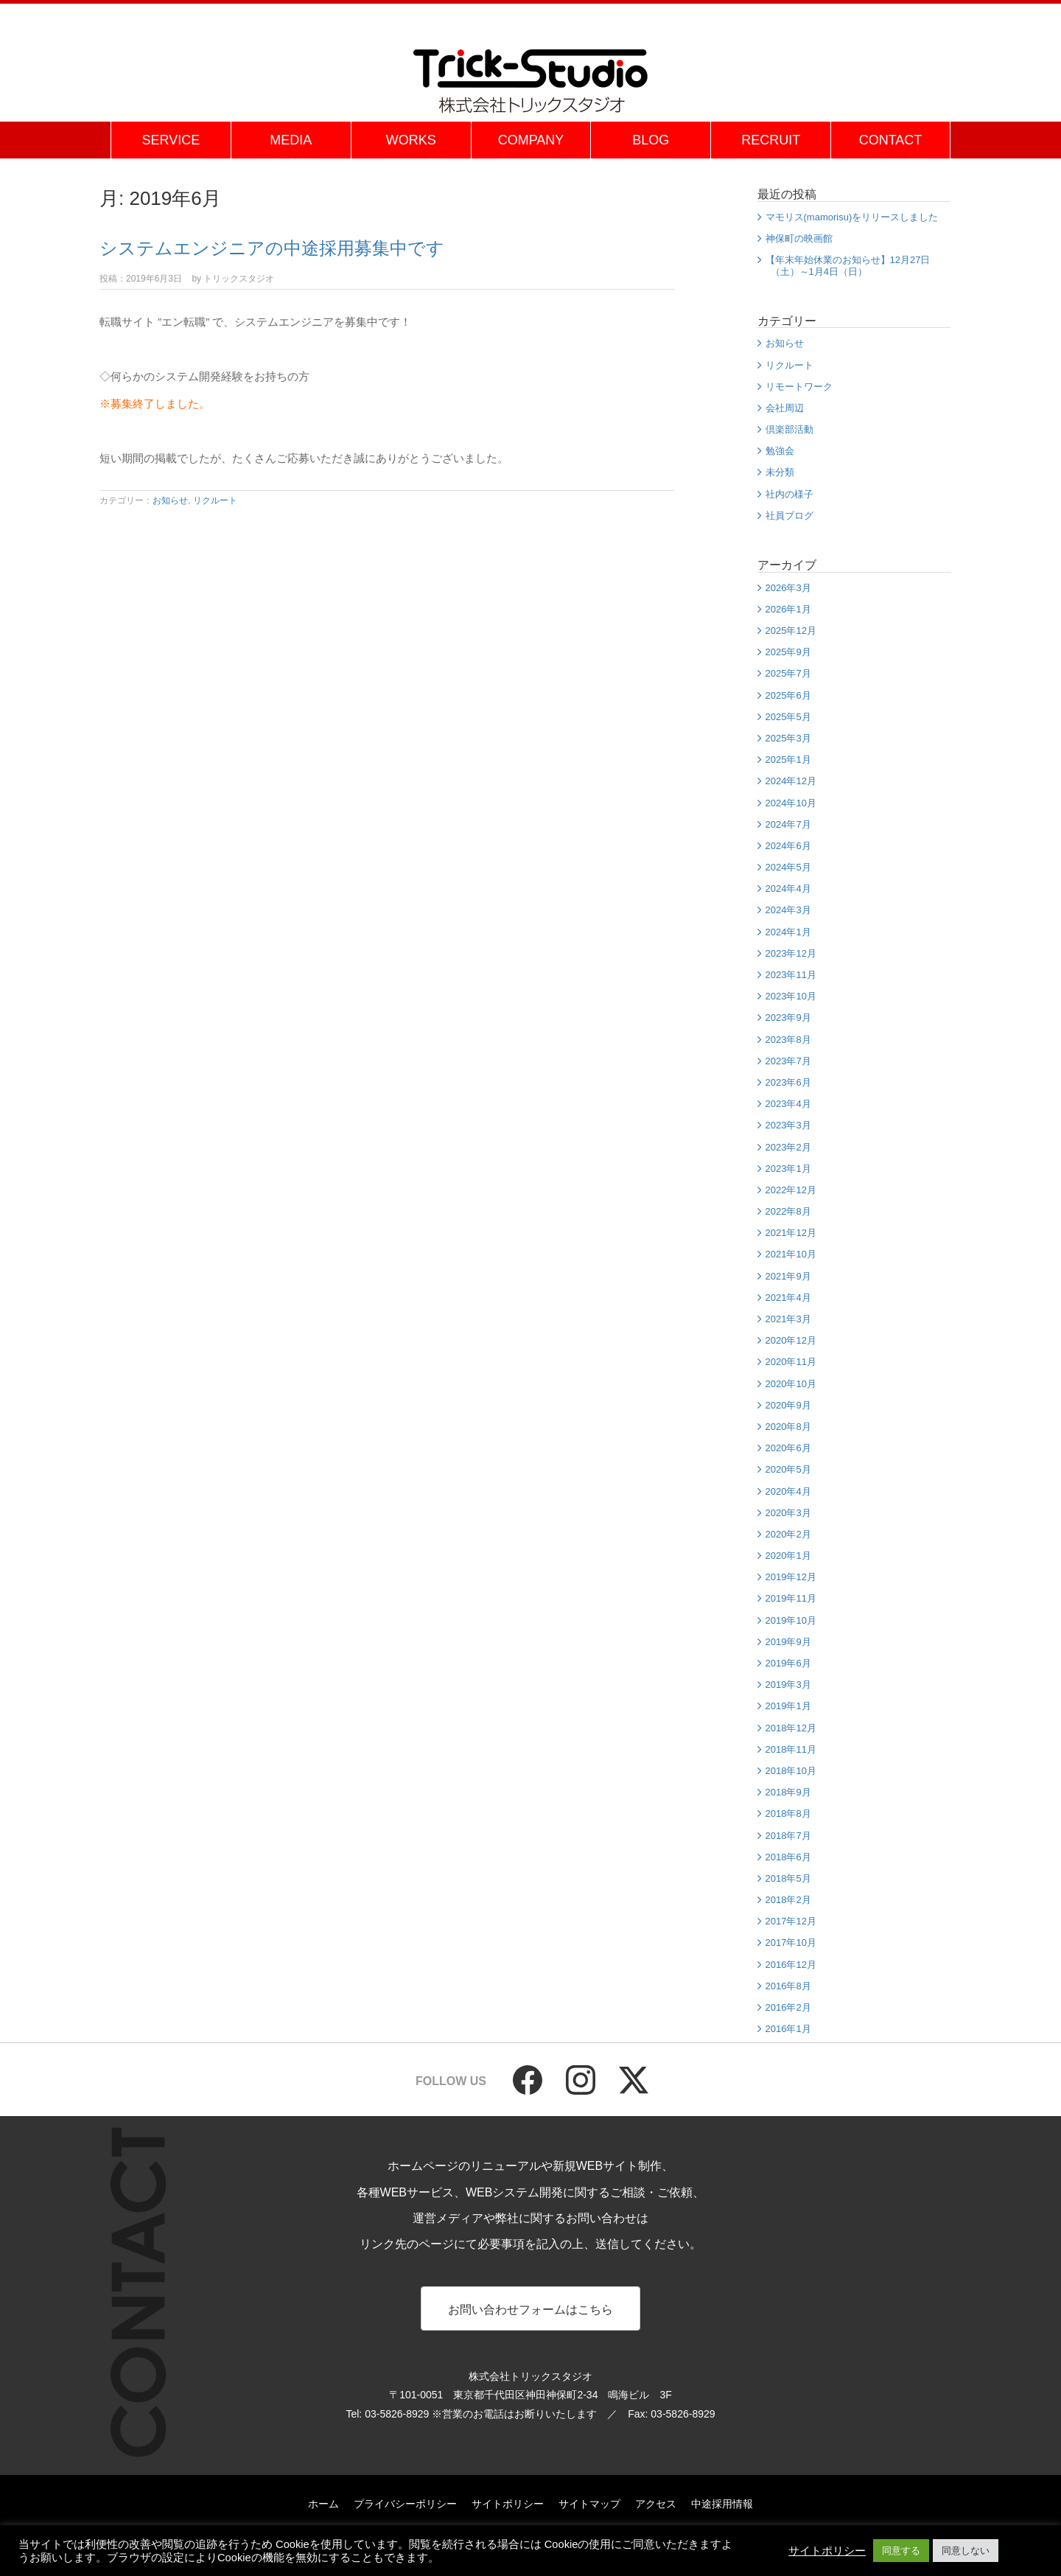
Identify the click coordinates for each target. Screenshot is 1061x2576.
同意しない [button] (966, 2550)
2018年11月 (791, 1749)
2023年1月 (788, 1168)
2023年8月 (788, 1039)
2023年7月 (788, 1061)
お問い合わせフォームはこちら (530, 2309)
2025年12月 (791, 630)
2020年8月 (788, 1426)
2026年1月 (788, 609)
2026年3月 (788, 587)
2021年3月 (788, 1318)
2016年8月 (788, 1986)
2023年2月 (788, 1147)
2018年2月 (788, 1899)
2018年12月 (791, 1728)
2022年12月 (791, 1189)
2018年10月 (791, 1770)
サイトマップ (589, 2504)
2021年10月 (791, 1254)
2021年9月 (788, 1276)
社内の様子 (789, 494)
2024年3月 (788, 909)
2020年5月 (788, 1469)
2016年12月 (791, 1964)
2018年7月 (788, 1835)
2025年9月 (788, 651)
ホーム (323, 2504)
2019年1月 (788, 1705)
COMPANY (531, 140)
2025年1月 (788, 759)
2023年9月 (788, 1017)
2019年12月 (791, 1576)
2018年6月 (788, 1857)
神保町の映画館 (799, 238)
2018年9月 (788, 1792)
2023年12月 (791, 953)
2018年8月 (788, 1813)
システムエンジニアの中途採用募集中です (271, 248)
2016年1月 (788, 2028)
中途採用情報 (722, 2504)
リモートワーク (799, 386)
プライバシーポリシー (405, 2504)
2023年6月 (788, 1082)
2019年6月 (788, 1663)
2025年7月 (788, 673)
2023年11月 (791, 974)
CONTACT (890, 140)
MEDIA (291, 140)
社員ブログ (789, 515)
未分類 (780, 472)
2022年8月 (788, 1211)
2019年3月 (788, 1684)
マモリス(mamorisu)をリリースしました (852, 217)
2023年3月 (788, 1125)
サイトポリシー (508, 2504)
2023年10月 (791, 996)
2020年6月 (788, 1447)
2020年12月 (791, 1340)
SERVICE (171, 140)
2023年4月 (788, 1103)
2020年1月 (788, 1555)
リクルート (215, 500)
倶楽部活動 (789, 429)
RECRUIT (770, 140)
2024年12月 (791, 780)
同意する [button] (901, 2550)
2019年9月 (788, 1641)
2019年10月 (791, 1620)
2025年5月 (788, 716)
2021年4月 (788, 1297)
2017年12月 (791, 1921)
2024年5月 (788, 867)
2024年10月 (791, 803)
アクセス (655, 2504)
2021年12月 (791, 1232)
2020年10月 (791, 1383)
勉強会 (780, 450)
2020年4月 (788, 1491)
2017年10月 (791, 1942)
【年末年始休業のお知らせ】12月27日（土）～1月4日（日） (848, 265)
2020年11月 (791, 1361)
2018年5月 (788, 1878)
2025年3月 (788, 738)
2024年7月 (788, 824)
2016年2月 (788, 2007)
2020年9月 (788, 1405)
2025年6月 (788, 695)
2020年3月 (788, 1512)
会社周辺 (785, 407)
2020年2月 (788, 1534)
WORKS (411, 140)
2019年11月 (791, 1598)
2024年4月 (788, 888)
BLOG (650, 140)
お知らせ (170, 500)
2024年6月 (788, 845)
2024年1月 (788, 932)
